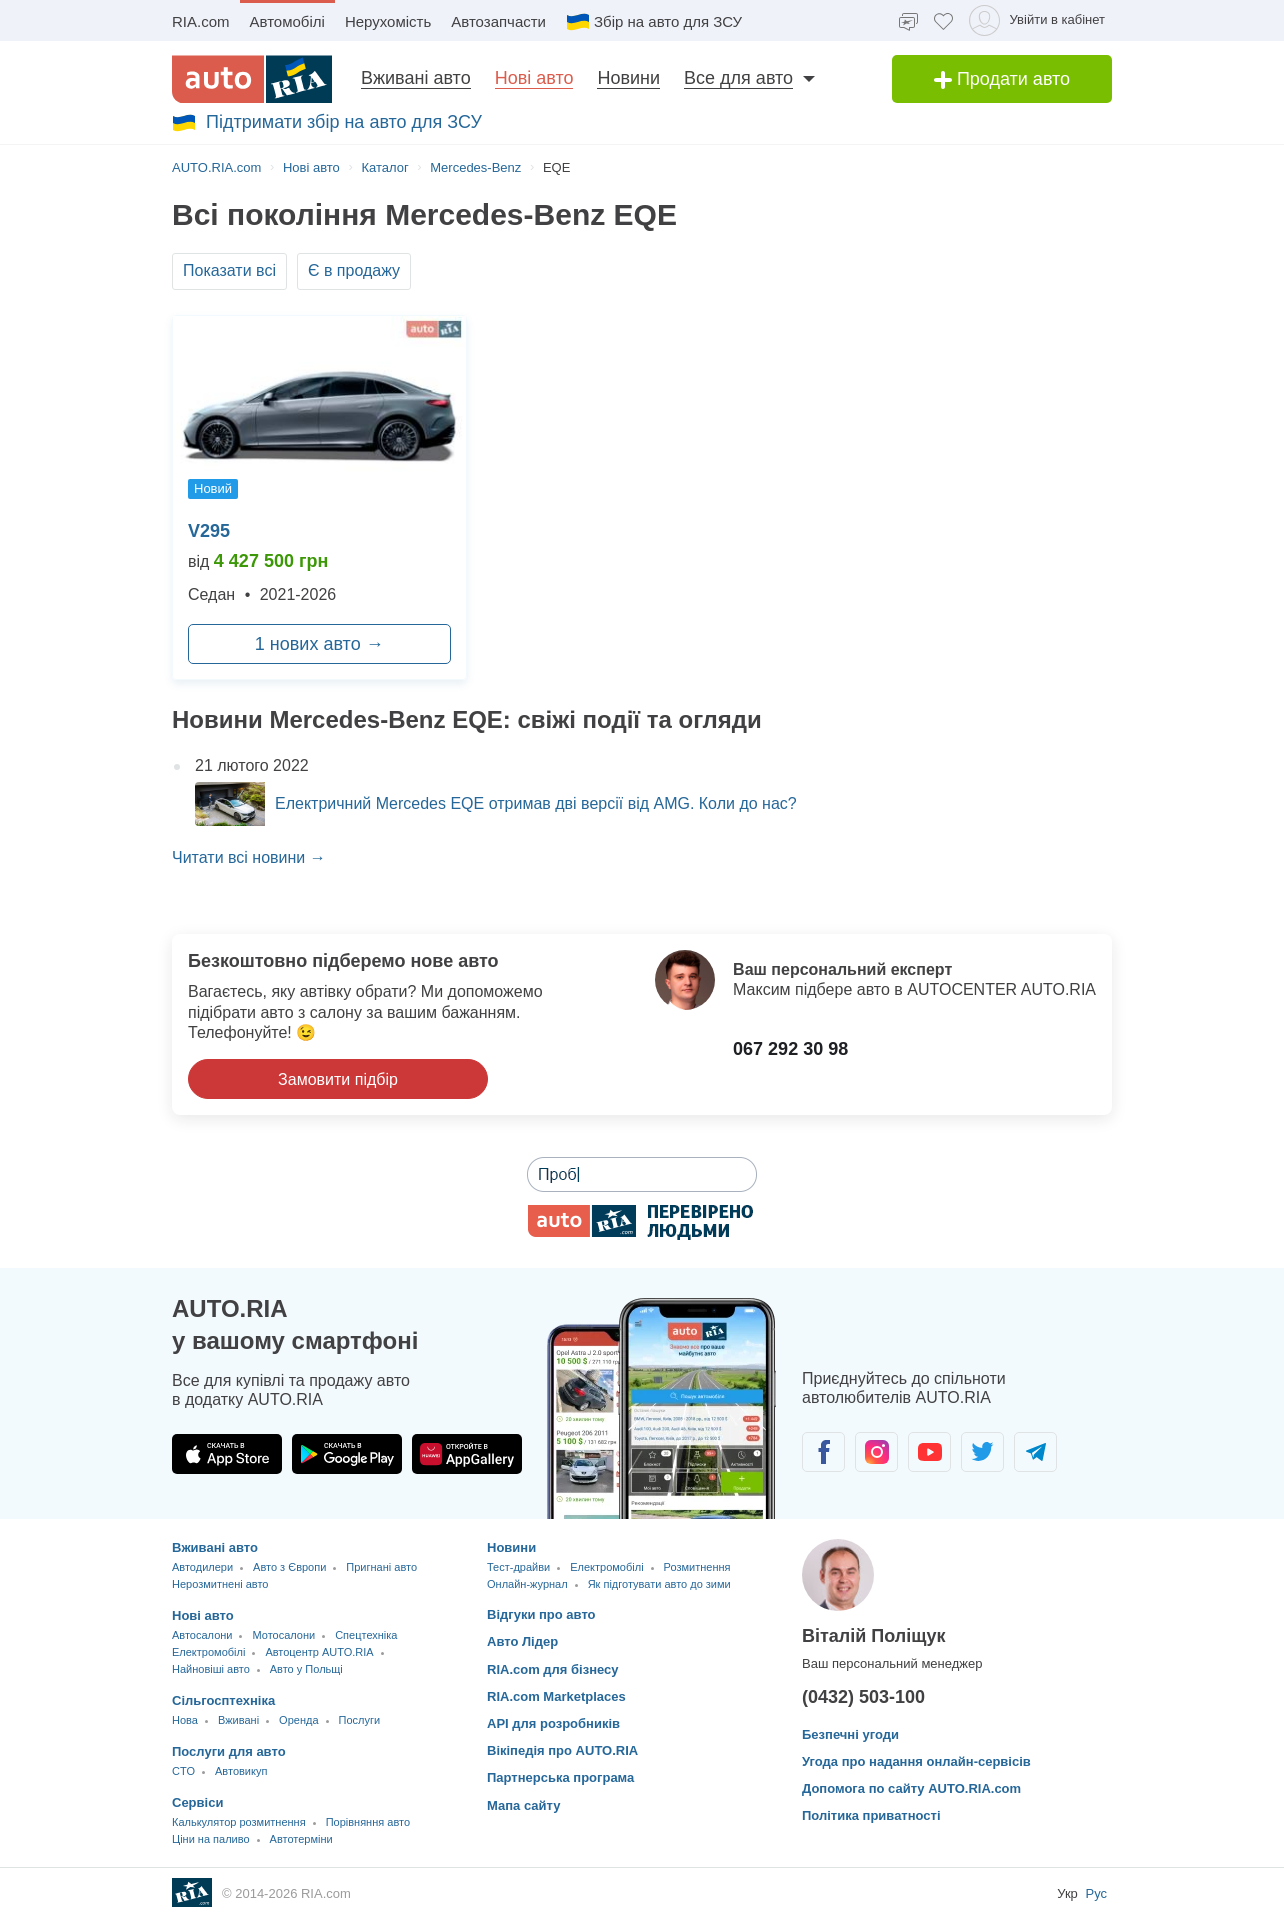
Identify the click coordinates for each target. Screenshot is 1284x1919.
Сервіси (197, 1802)
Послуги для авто (229, 1751)
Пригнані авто (381, 1567)
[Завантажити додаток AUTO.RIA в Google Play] (347, 1454)
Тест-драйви (518, 1567)
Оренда (298, 1720)
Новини (628, 78)
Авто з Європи (289, 1567)
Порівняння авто (368, 1822)
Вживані (238, 1720)
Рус (1096, 1893)
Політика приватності (871, 1815)
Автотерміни (301, 1839)
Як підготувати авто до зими (659, 1584)
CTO (183, 1771)
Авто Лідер (522, 1641)
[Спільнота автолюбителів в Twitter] (982, 1452)
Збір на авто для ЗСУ (654, 22)
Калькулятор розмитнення (239, 1822)
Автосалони (202, 1635)
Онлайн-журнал (527, 1584)
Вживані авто (416, 78)
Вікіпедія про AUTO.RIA (562, 1750)
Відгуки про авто (541, 1614)
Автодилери (202, 1567)
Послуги (360, 1720)
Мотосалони (283, 1635)
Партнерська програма (560, 1777)
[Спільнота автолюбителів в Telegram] (1035, 1452)
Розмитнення (697, 1567)
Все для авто (738, 78)
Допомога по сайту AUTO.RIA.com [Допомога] (911, 1788)
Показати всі (229, 270)
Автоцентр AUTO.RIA (319, 1652)
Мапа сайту (523, 1805)
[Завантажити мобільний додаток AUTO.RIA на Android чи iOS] (662, 1408)
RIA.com (201, 21)
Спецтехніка (366, 1635)
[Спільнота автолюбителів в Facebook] (823, 1452)
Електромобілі (208, 1652)
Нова (185, 1720)
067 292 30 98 (790, 1049)
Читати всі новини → (249, 857)
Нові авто (534, 78)
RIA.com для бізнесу (553, 1669)
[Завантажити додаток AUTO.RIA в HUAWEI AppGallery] (467, 1454)
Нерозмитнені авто (220, 1584)
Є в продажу (354, 270)
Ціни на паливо (211, 1839)
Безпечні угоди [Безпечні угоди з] (850, 1734)
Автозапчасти (498, 21)
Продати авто (1002, 79)
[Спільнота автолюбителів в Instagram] (876, 1452)
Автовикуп (241, 1771)
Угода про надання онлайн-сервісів (916, 1761)
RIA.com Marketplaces (556, 1696)
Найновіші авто (211, 1669)
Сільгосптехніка (223, 1700)
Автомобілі (287, 21)
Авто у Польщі (306, 1669)
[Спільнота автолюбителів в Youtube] (929, 1452)
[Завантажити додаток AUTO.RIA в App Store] (227, 1454)
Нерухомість (388, 21)
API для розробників (553, 1723)
